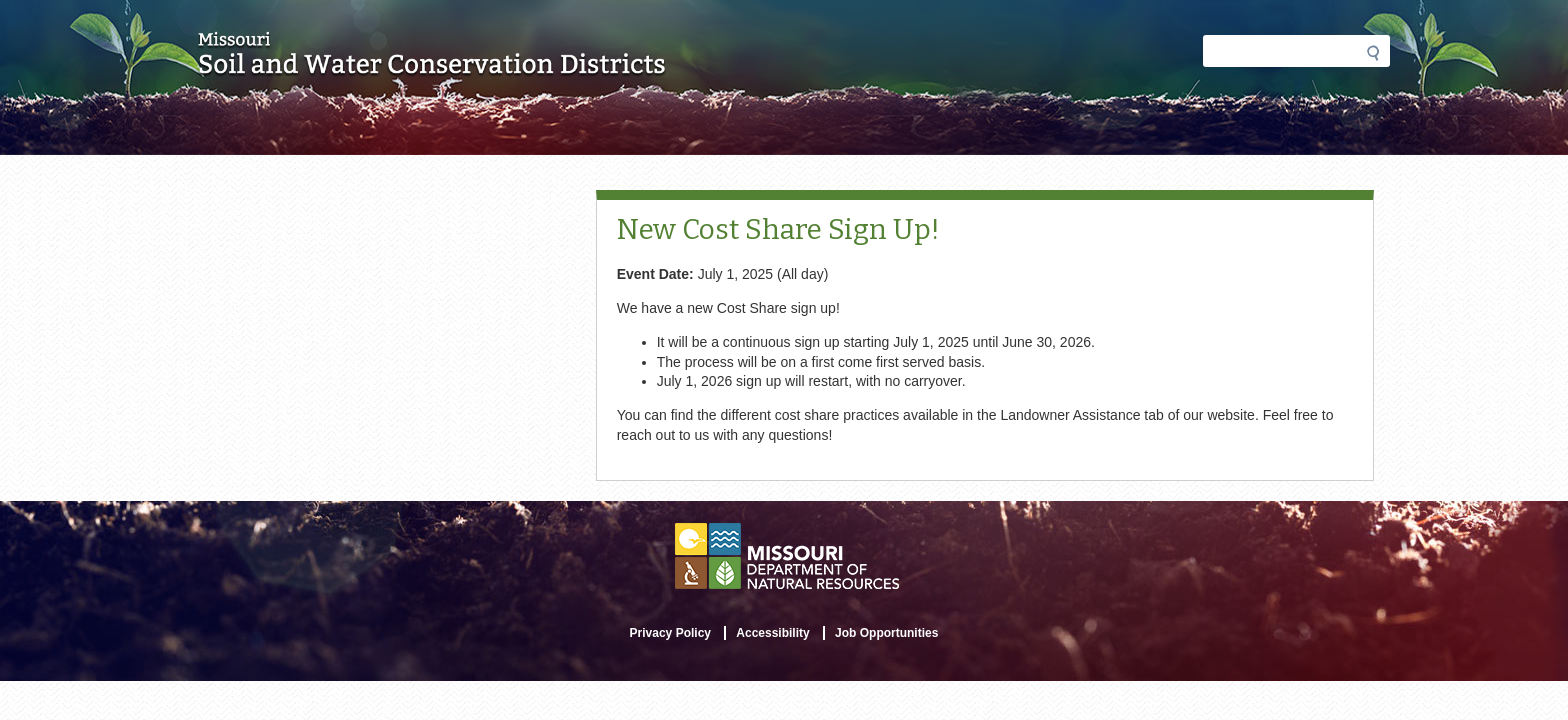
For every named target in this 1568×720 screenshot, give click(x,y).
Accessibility (772, 633)
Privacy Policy (670, 633)
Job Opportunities (886, 633)
